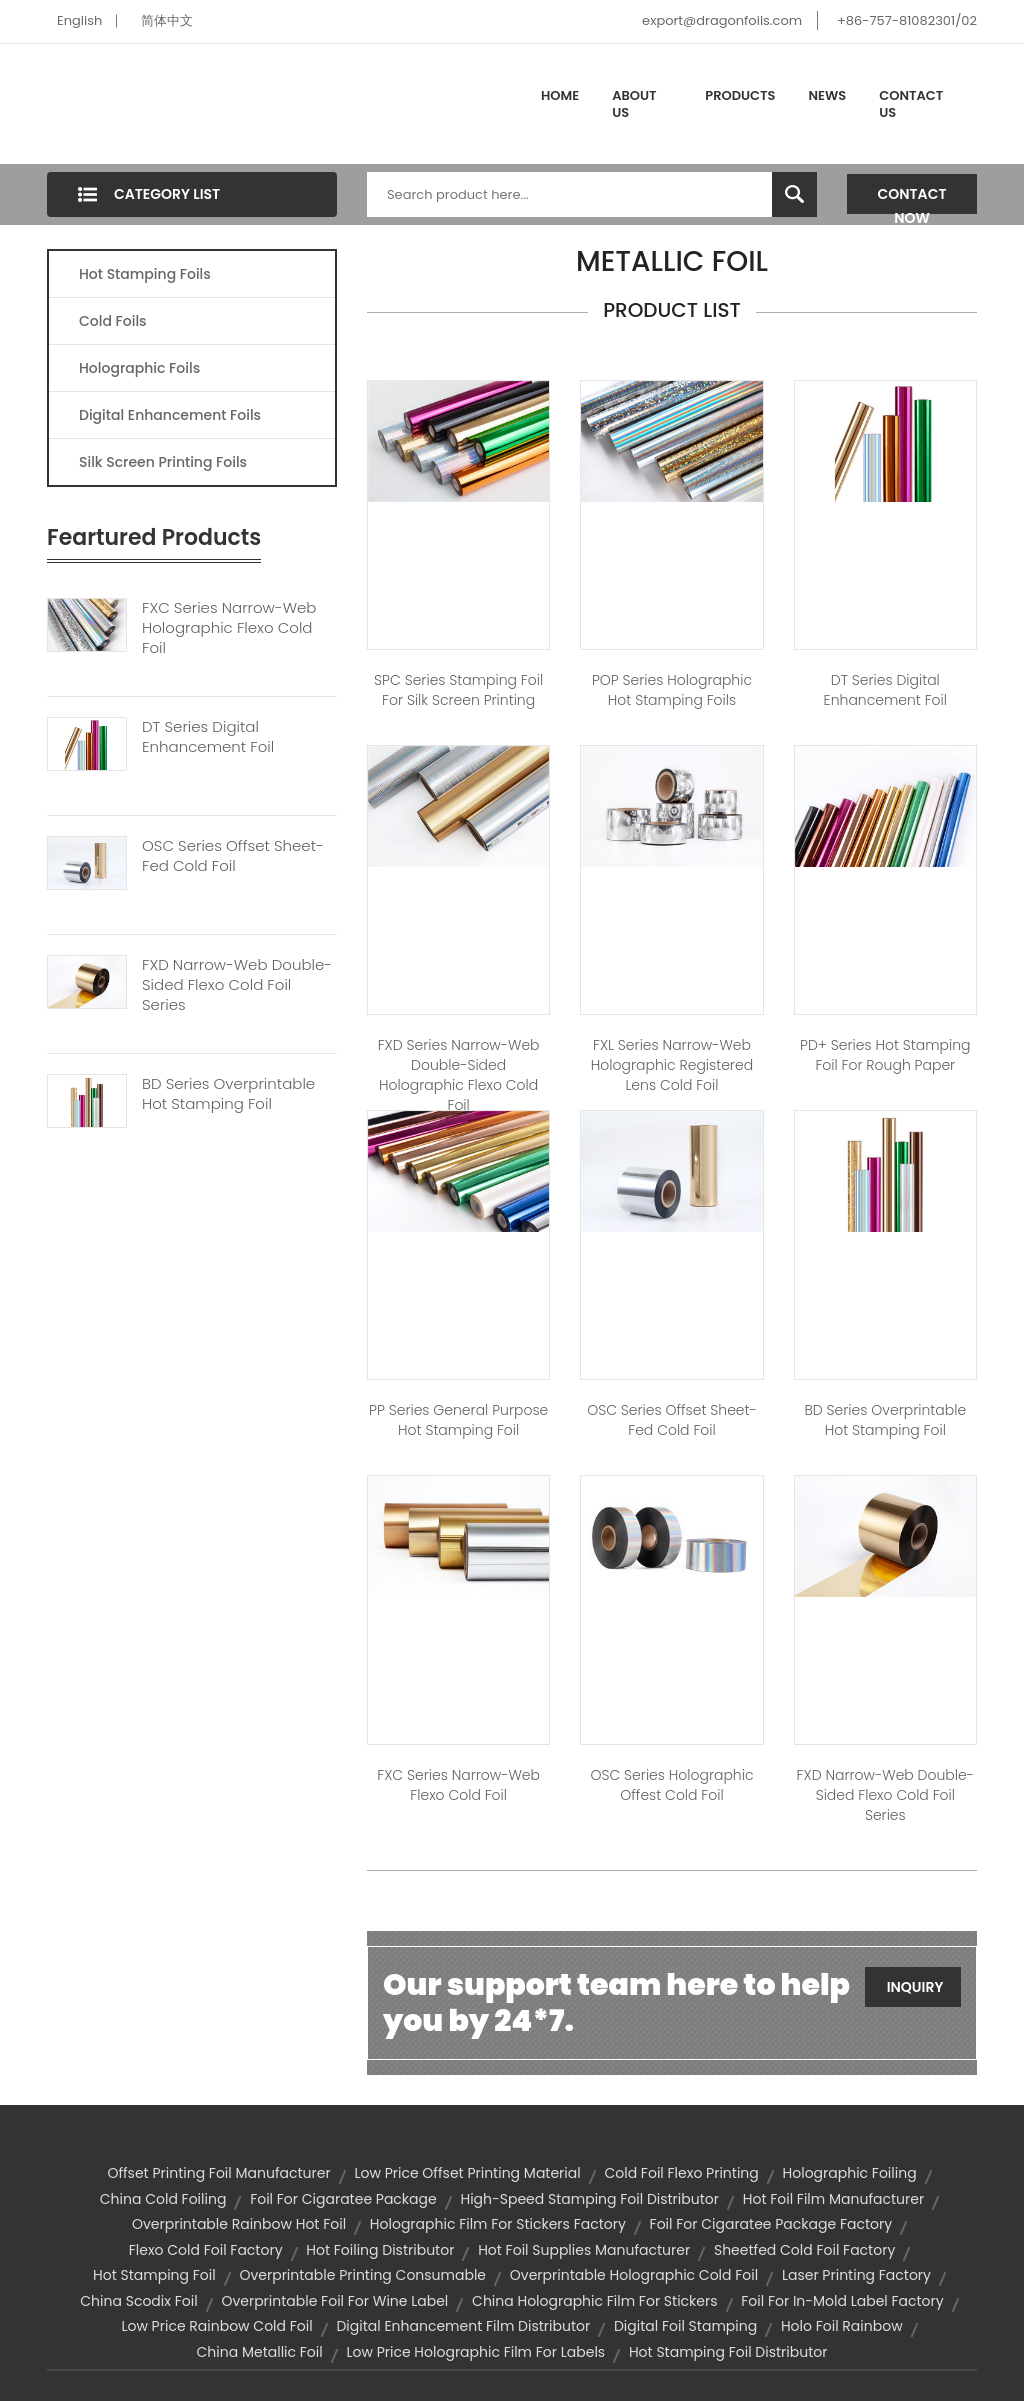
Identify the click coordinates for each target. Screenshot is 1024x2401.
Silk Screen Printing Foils (163, 462)
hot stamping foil (154, 2275)
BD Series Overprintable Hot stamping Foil (886, 1420)
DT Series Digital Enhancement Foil (208, 737)
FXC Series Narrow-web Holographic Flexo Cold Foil (229, 628)
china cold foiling (163, 2199)
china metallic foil (260, 2352)
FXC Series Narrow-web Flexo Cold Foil (458, 1785)
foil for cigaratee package (343, 2199)
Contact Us (911, 104)
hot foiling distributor (380, 2250)
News (828, 95)
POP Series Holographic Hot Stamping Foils (672, 690)
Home (560, 95)
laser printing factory (856, 2275)
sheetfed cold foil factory (804, 2250)
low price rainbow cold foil (216, 2326)
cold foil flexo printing (681, 2173)
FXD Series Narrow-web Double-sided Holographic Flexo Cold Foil (459, 1075)
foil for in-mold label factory (842, 2301)
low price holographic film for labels (475, 2352)
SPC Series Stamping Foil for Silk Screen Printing (458, 690)
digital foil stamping (685, 2326)
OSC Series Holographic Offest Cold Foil (671, 1785)
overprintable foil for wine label (334, 2301)
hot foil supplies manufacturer (584, 2250)
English (79, 20)
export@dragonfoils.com (722, 20)
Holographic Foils (139, 368)
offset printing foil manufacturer (218, 2173)
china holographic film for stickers (594, 2301)
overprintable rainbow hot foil (239, 2224)
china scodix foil (138, 2301)
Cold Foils (113, 321)
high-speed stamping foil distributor (589, 2199)
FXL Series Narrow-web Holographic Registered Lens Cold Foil (672, 1065)
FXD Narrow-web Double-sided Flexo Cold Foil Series (237, 985)
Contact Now (912, 199)
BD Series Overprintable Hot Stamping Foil (228, 1094)
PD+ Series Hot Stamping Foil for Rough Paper (885, 1055)
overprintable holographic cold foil (634, 2275)
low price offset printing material (467, 2173)
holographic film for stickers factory (498, 2224)
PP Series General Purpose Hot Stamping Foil (458, 1420)
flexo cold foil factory (206, 2250)
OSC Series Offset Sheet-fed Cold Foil (233, 856)
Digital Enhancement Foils (170, 415)
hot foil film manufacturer (833, 2199)
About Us (634, 104)
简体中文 (167, 20)
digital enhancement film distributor (463, 2326)
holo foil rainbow (842, 2326)
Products (740, 95)
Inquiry (915, 1987)
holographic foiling (850, 2173)
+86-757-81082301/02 (907, 20)
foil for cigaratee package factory (771, 2224)
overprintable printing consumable (362, 2275)
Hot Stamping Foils (145, 274)
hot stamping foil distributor (728, 2352)
